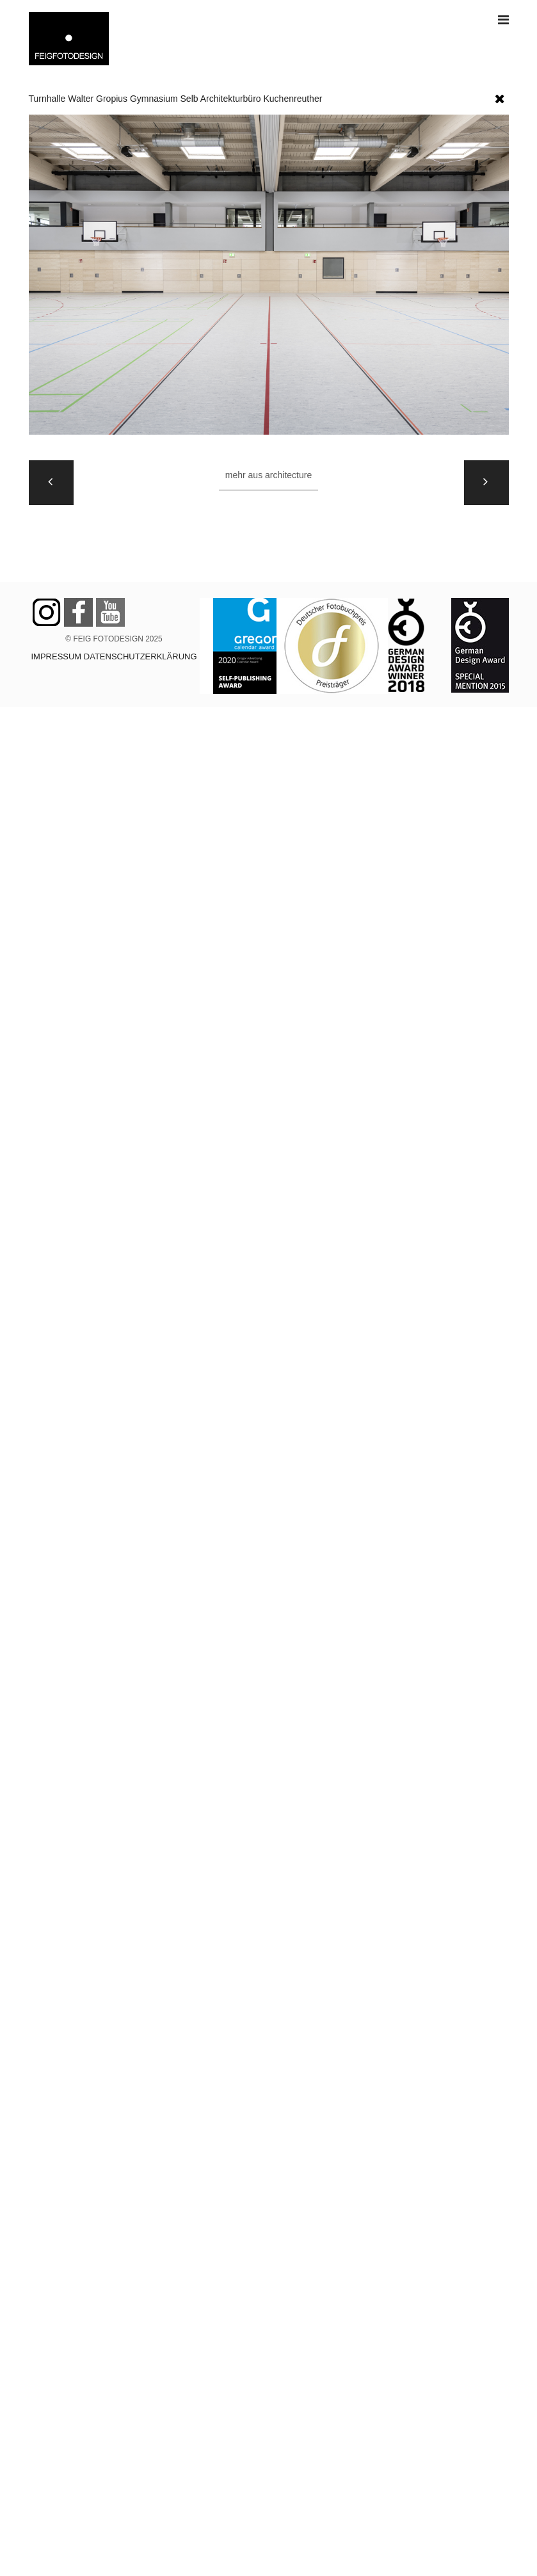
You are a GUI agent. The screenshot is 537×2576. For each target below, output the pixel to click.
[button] (500, 96)
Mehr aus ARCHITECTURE (268, 475)
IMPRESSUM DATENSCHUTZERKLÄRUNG (113, 656)
